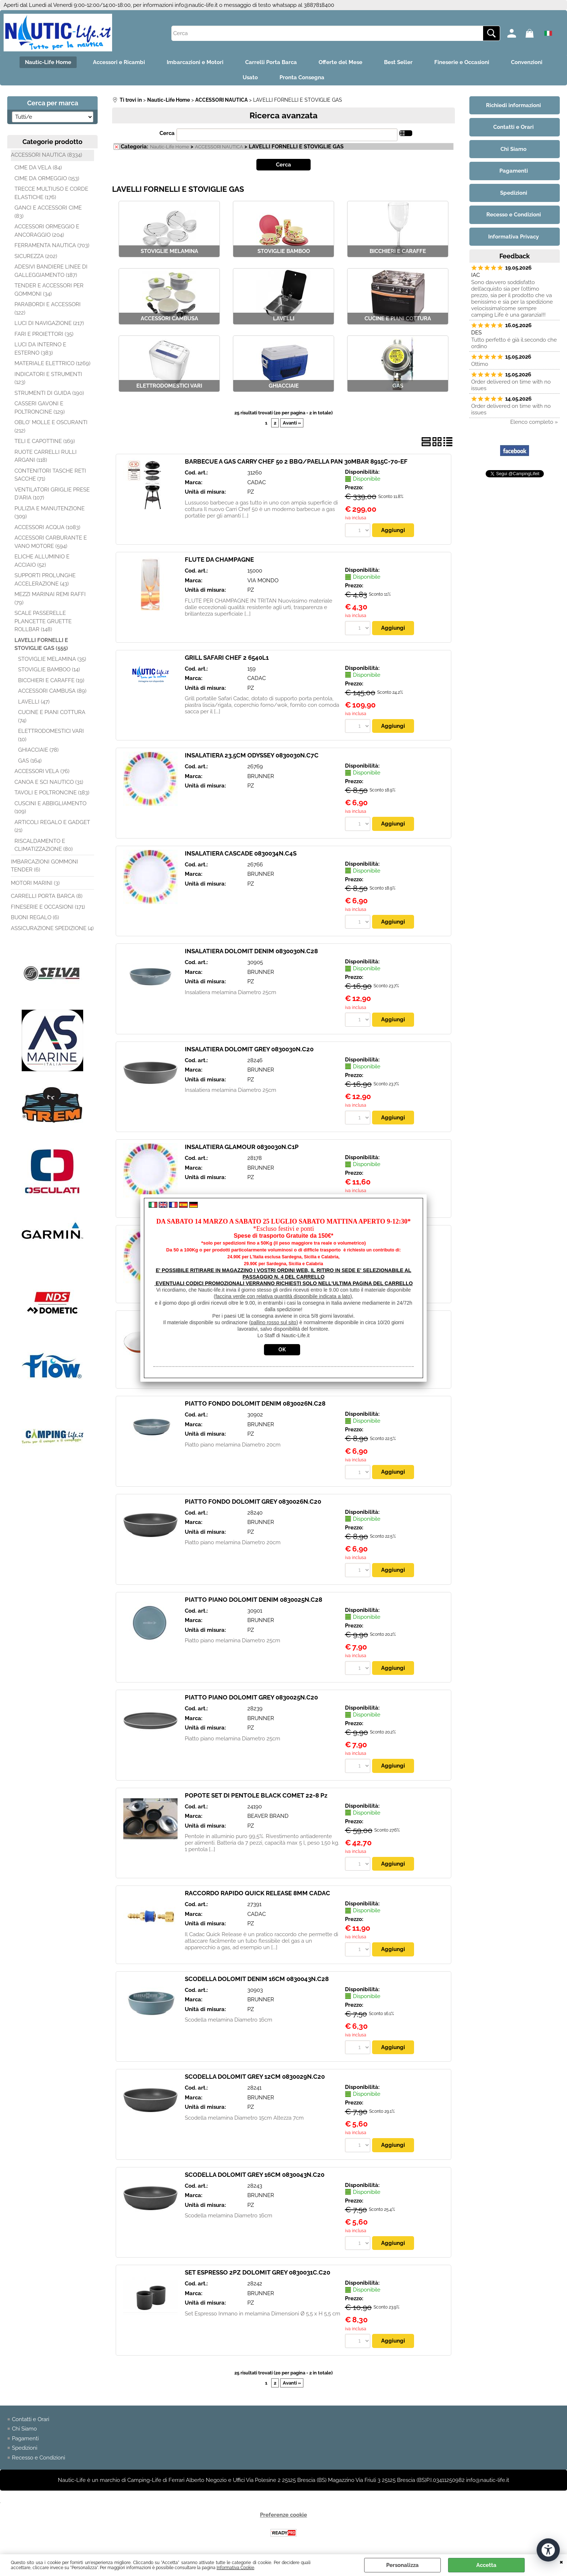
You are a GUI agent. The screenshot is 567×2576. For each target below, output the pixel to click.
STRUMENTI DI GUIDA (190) (49, 393)
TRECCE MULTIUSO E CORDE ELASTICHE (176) (51, 193)
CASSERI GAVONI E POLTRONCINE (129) (39, 407)
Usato (250, 77)
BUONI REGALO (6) (35, 917)
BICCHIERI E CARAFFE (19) (51, 680)
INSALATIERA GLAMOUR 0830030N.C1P (242, 1146)
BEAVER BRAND (268, 1816)
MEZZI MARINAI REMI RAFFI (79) (50, 598)
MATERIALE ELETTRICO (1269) (52, 363)
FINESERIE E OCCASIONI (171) (48, 907)
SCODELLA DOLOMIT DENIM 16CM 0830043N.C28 (257, 1978)
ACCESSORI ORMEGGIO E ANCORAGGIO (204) (46, 230)
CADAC (256, 482)
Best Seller (398, 62)
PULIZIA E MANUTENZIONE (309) (49, 512)
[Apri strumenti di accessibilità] (548, 2550)
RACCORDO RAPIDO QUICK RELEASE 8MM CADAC (257, 1893)
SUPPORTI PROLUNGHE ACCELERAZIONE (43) (45, 579)
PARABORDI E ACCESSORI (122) (47, 308)
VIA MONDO (262, 580)
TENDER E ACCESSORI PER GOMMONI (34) (49, 289)
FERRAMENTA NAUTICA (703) (51, 245)
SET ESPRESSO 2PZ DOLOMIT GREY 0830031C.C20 (257, 2272)
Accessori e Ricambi (119, 62)
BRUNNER (260, 776)
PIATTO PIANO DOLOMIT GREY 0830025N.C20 (251, 1697)
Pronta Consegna (302, 77)
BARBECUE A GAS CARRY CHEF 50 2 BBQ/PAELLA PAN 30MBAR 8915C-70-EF (296, 461)
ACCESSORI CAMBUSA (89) (52, 691)
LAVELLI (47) (34, 701)
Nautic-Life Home (48, 62)
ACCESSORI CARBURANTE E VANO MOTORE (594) (50, 542)
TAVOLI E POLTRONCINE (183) (51, 792)
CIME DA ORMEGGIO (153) (46, 178)
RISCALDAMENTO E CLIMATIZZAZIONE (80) (43, 845)
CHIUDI (561, 2561)
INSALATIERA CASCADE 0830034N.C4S (241, 853)
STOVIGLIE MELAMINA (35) (52, 659)
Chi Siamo (24, 2428)
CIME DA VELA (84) (38, 167)
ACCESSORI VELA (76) (41, 771)
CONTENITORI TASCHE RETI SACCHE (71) (50, 475)
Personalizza (402, 2565)
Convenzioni (526, 62)
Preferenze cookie (283, 2515)
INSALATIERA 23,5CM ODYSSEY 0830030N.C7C (252, 755)
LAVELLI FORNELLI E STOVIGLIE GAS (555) (41, 644)
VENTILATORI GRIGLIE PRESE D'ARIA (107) (52, 493)
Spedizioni (24, 2448)
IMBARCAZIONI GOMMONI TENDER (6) (44, 865)
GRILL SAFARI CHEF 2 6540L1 (227, 657)
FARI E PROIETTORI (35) (43, 334)
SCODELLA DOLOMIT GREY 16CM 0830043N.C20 (254, 2174)
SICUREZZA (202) (35, 256)
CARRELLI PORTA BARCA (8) (46, 896)
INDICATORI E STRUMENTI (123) (48, 378)
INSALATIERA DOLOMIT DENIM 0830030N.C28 (251, 951)
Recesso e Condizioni (38, 2457)
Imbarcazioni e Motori (195, 62)
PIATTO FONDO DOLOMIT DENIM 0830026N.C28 (255, 1403)
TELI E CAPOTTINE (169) (44, 441)
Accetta (486, 2565)
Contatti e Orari (30, 2419)
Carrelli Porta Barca (271, 62)
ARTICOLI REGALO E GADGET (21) (52, 826)
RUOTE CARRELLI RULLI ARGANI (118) (45, 456)
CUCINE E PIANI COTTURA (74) (51, 716)
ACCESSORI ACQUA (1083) (47, 527)
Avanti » (292, 423)
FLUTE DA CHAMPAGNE (219, 559)
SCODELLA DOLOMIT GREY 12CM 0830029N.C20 (255, 2076)
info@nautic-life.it (196, 5)
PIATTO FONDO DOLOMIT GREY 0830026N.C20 (253, 1501)
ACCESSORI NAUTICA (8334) (46, 155)
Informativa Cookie (235, 2567)
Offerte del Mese (340, 62)
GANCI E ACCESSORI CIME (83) (48, 211)
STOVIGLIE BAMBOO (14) (49, 669)
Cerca (167, 133)
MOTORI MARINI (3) (35, 883)
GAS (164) (30, 760)
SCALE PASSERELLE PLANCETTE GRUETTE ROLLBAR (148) (43, 621)
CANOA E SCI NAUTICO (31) (48, 782)
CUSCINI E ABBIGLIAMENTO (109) (50, 807)
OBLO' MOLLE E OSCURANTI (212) (51, 426)
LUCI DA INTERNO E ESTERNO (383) (40, 348)
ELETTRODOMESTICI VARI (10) (51, 735)
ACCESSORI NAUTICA (219, 146)
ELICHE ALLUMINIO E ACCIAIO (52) (41, 560)
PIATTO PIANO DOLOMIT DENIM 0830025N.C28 (253, 1599)
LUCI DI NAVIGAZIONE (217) (49, 323)
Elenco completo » (534, 422)
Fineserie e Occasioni (461, 62)
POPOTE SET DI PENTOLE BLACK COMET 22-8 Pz (256, 1795)
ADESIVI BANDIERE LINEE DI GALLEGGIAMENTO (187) (51, 270)
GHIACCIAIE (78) (38, 750)
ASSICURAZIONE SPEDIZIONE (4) (52, 928)
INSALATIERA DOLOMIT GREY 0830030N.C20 (249, 1049)
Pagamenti (25, 2438)
